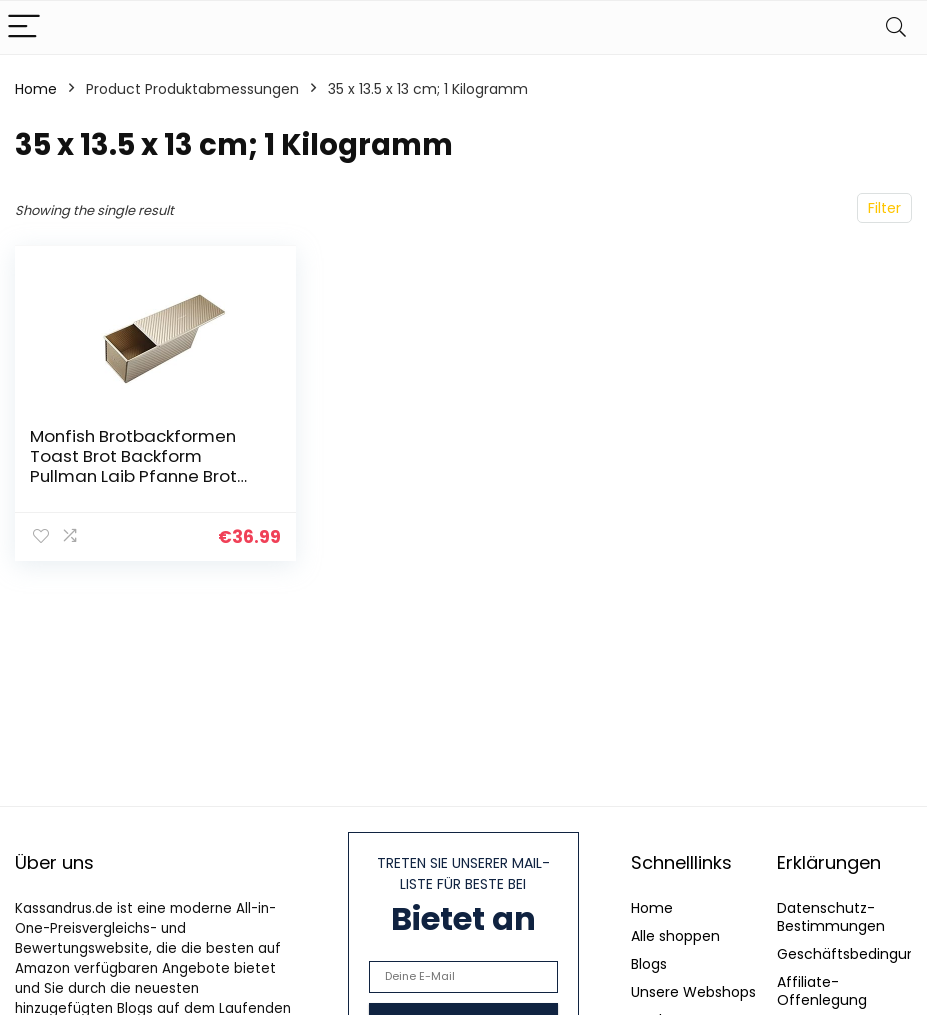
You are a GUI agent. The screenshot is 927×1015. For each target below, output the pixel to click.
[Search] (896, 27)
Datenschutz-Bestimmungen (831, 917)
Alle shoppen (675, 936)
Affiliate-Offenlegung (822, 991)
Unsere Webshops (693, 992)
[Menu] (24, 27)
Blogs (649, 964)
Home (36, 89)
